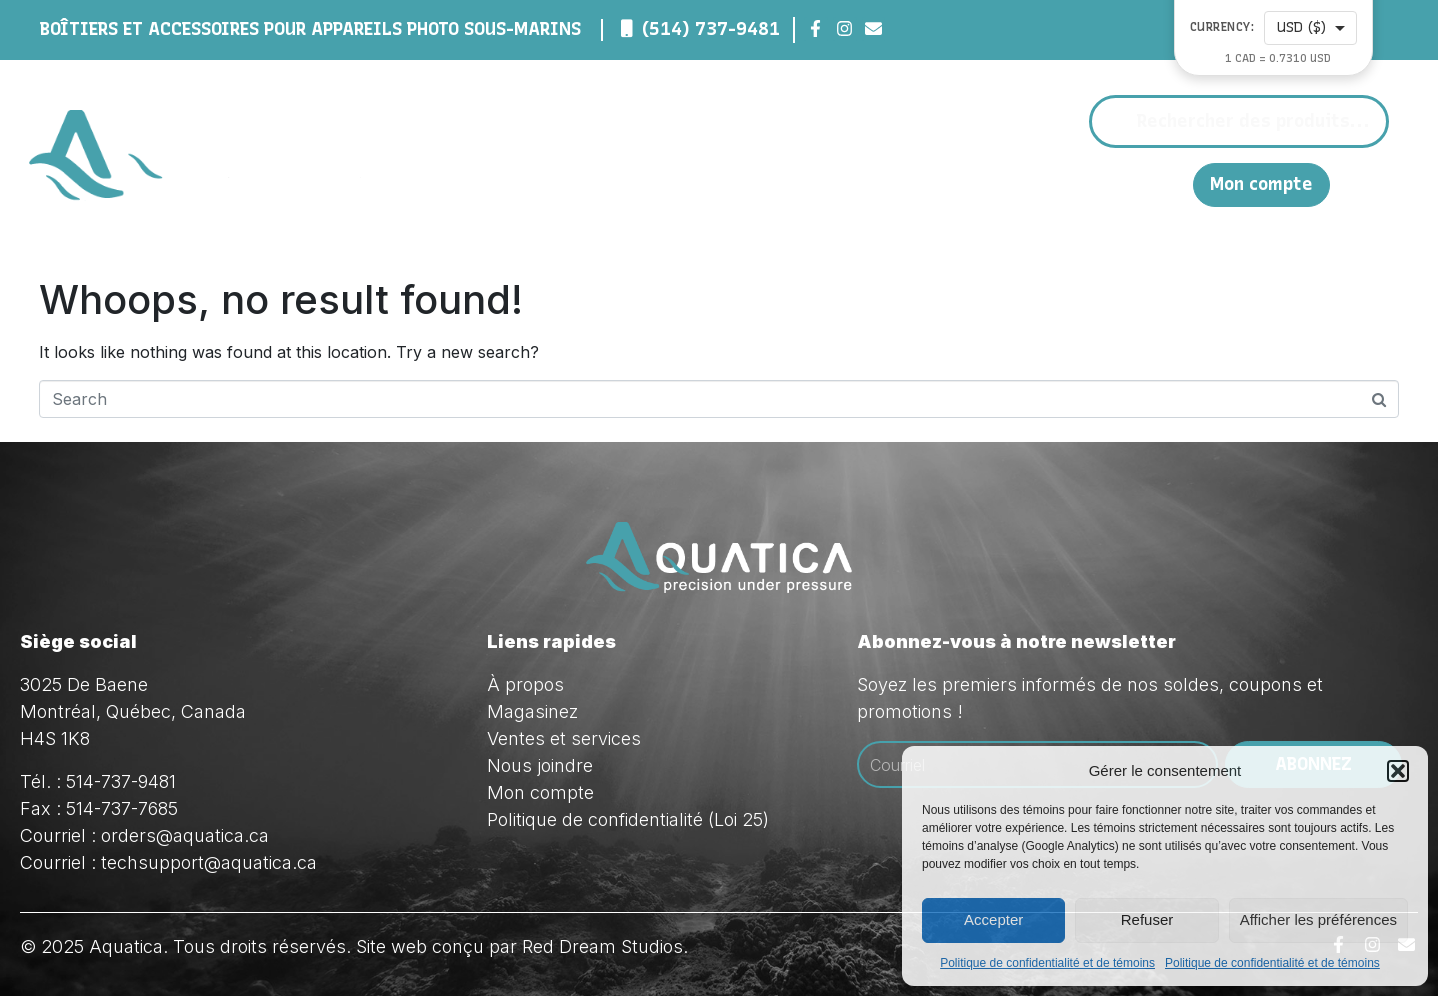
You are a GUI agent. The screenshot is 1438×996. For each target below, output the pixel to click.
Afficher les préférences (1318, 919)
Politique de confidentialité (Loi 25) (628, 819)
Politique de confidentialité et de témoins (1047, 963)
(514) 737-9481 (711, 29)
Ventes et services (564, 738)
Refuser (1147, 919)
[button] (1398, 771)
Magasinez (852, 184)
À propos (724, 184)
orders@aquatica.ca (185, 835)
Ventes (973, 184)
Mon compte (1261, 184)
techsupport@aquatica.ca (209, 862)
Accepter (993, 919)
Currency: (1222, 27)
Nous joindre (1087, 183)
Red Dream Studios (602, 946)
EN (1167, 183)
